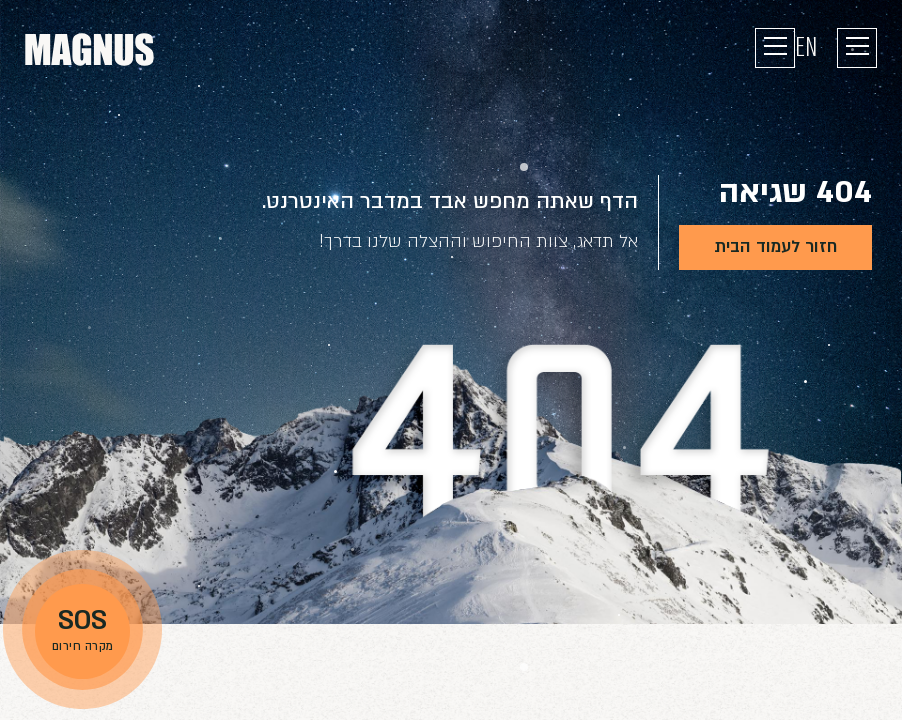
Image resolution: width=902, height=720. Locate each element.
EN (806, 47)
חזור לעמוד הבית (775, 246)
